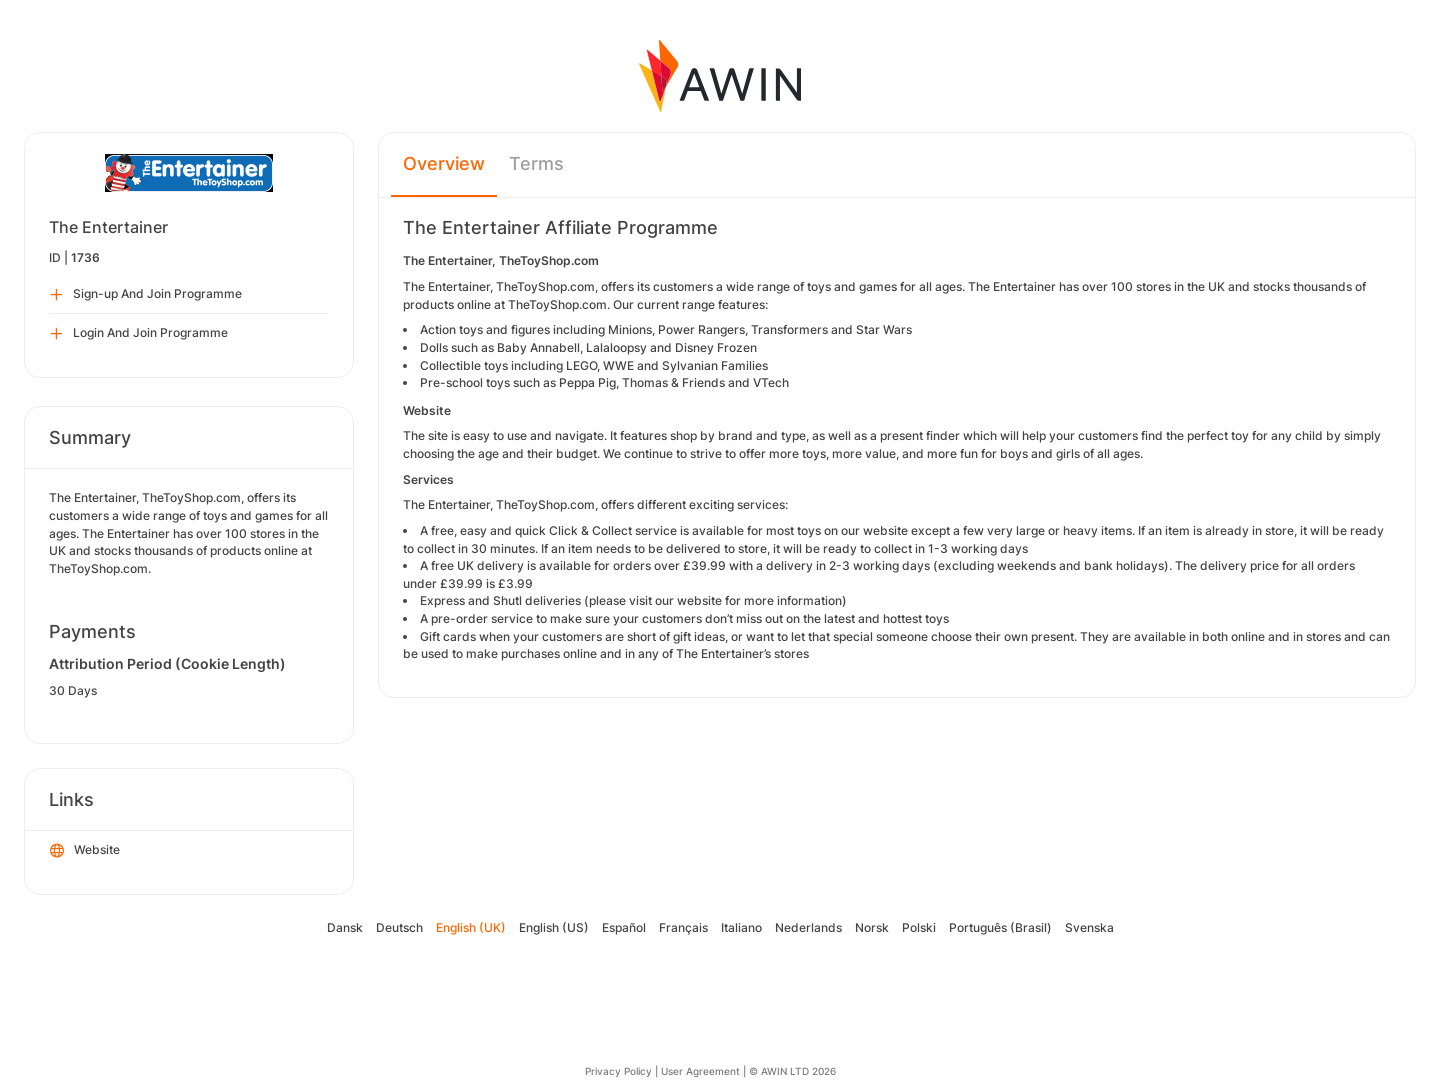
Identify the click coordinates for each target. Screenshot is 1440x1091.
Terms (536, 163)
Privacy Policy (618, 1071)
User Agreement (700, 1071)
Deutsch (399, 927)
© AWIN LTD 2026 (792, 1071)
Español (624, 927)
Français (683, 927)
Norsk (872, 927)
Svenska (1089, 927)
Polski (919, 927)
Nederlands (808, 927)
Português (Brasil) (1000, 927)
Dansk (345, 927)
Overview (444, 163)
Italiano (741, 927)
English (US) (554, 927)
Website (85, 851)
